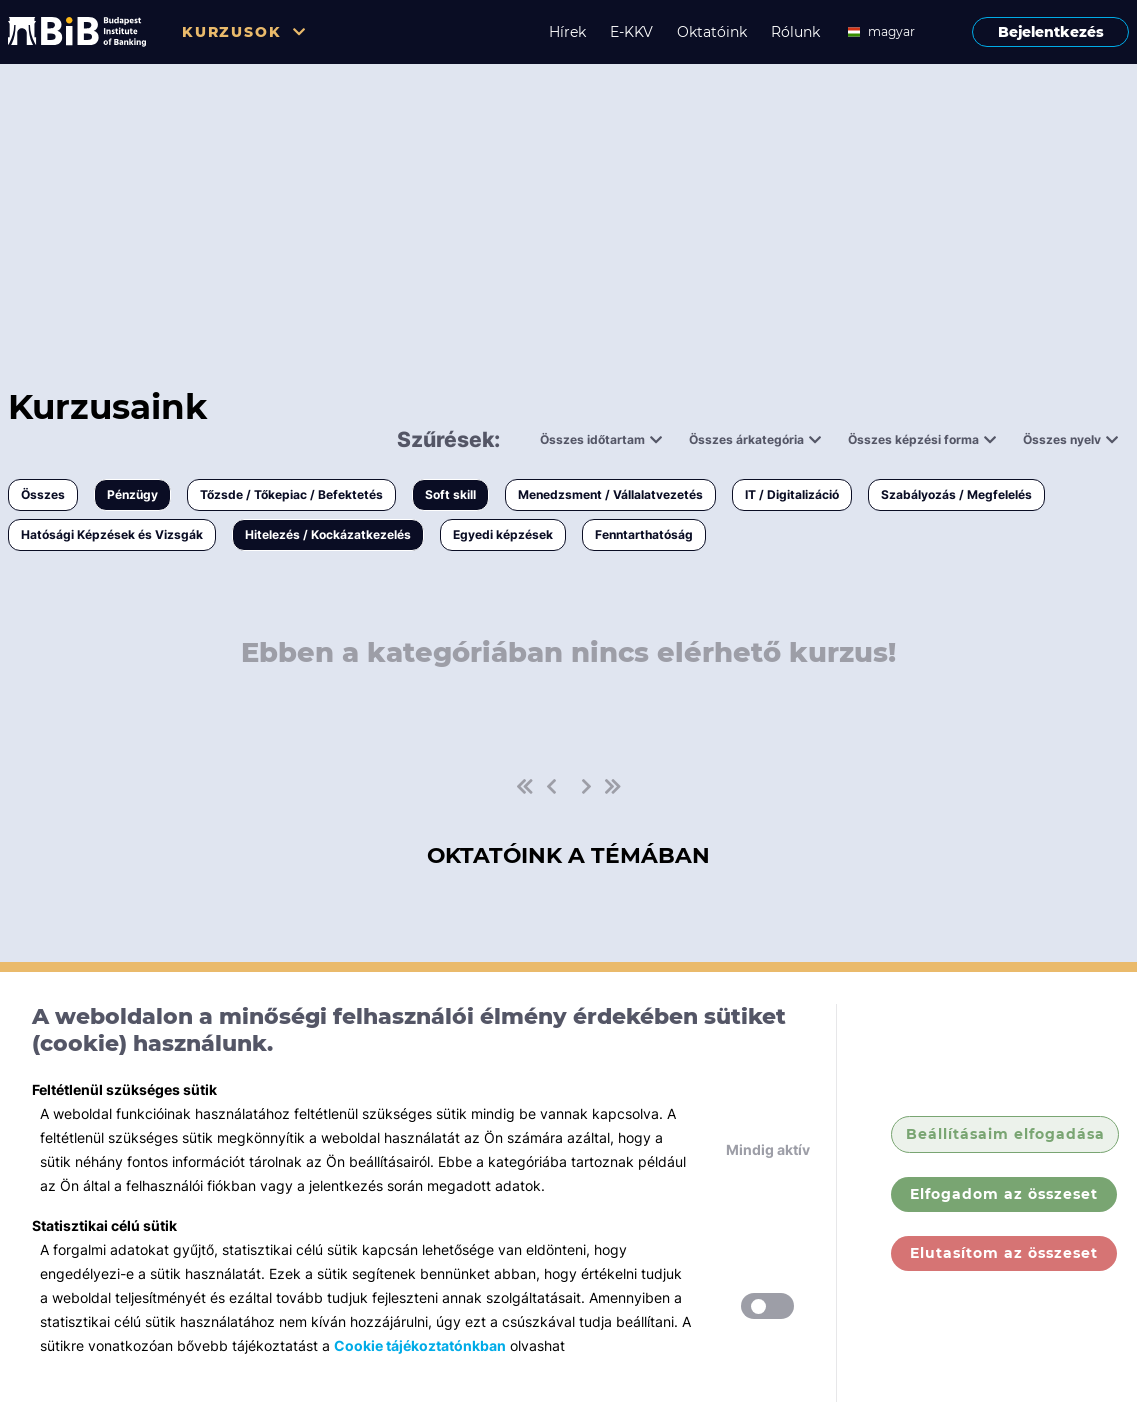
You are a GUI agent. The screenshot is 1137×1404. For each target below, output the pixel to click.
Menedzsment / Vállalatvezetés (610, 494)
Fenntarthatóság (644, 534)
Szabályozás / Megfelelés (956, 494)
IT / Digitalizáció (792, 494)
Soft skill (450, 494)
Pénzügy (132, 494)
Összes (43, 494)
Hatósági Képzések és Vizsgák (112, 534)
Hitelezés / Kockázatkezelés (328, 534)
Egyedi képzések (503, 534)
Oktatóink (712, 32)
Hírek (567, 32)
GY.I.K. (1004, 1384)
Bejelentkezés (1051, 32)
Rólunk (795, 32)
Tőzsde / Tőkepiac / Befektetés (291, 494)
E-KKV (631, 32)
